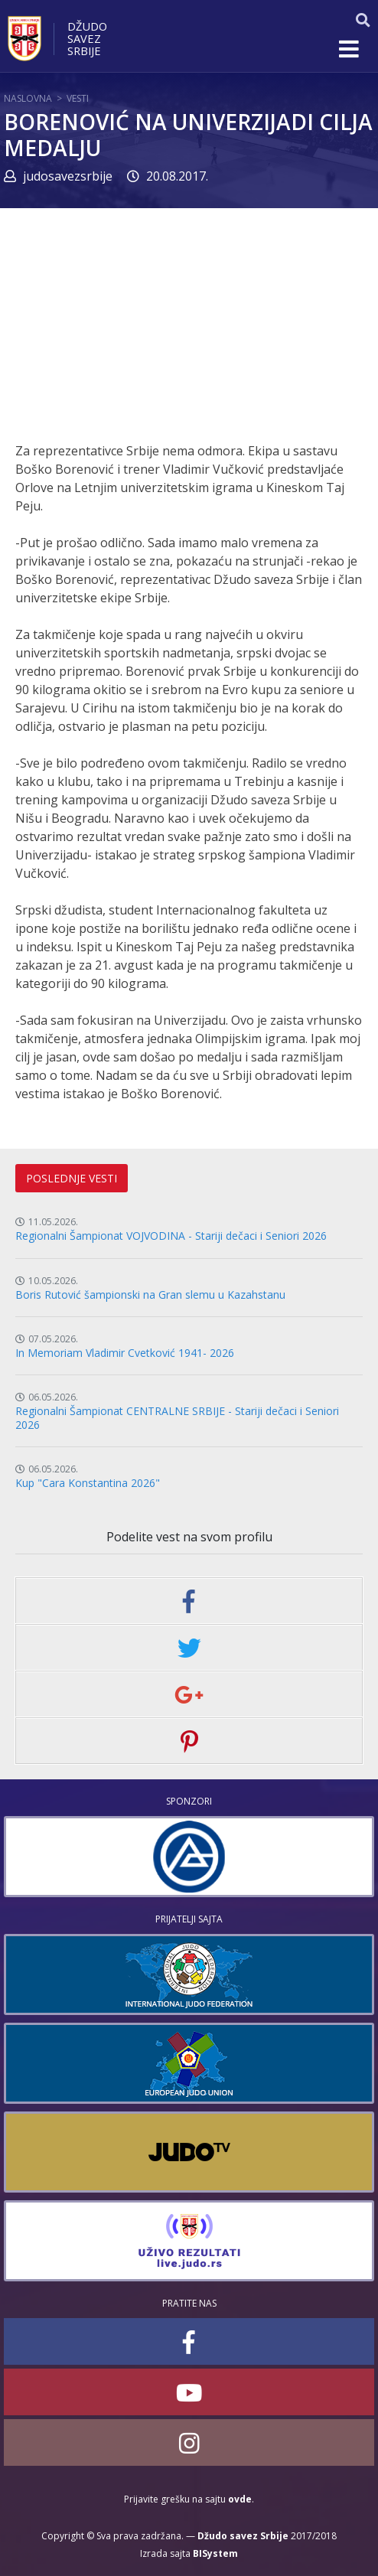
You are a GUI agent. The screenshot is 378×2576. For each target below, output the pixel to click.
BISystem (215, 2553)
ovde (240, 2499)
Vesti (78, 98)
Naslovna (28, 98)
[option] (189, 1856)
